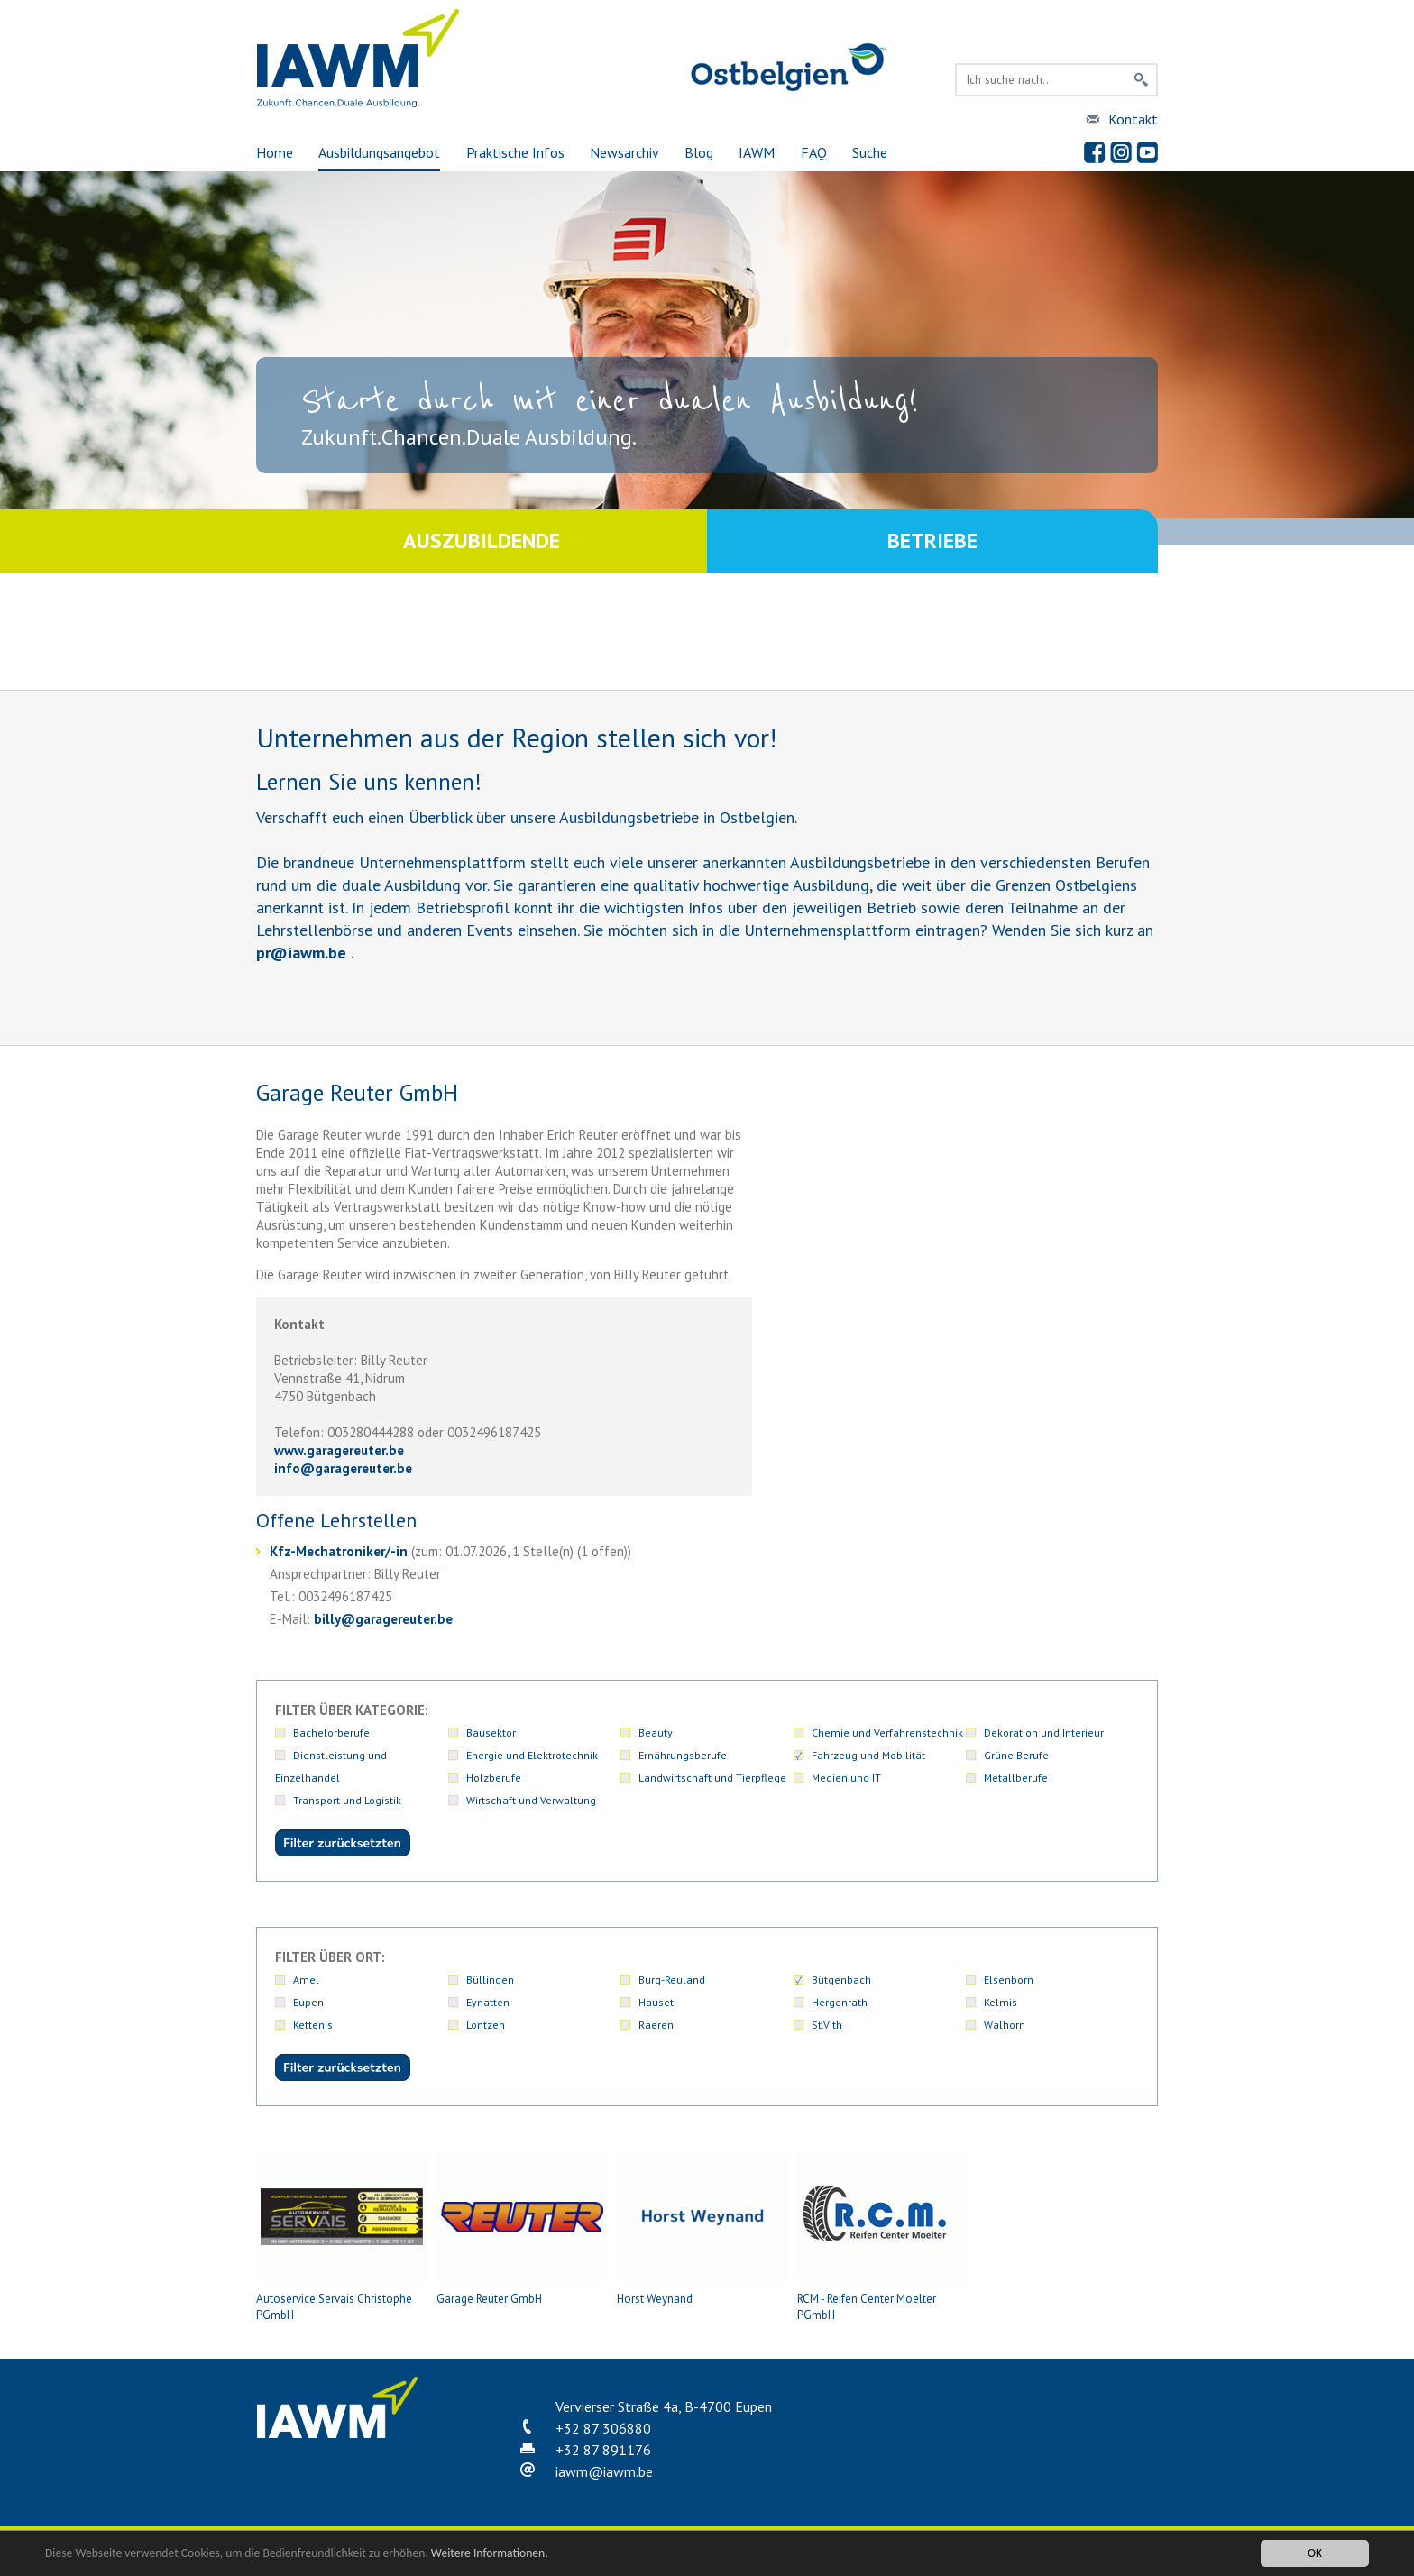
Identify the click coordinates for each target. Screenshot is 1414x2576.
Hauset (656, 2002)
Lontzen (485, 2024)
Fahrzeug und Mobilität (868, 1755)
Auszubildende (481, 541)
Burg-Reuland (671, 1979)
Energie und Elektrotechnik (532, 1755)
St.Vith (827, 2024)
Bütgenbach (841, 1979)
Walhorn (1004, 2024)
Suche (869, 152)
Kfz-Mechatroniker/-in (339, 1551)
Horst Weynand (702, 2228)
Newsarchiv (624, 152)
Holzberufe (493, 1777)
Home (274, 152)
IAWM (757, 152)
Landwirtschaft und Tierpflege (712, 1777)
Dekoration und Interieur (1044, 1732)
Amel (306, 1979)
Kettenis (313, 2024)
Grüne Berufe (1016, 1755)
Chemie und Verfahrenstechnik (887, 1732)
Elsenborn (1008, 1979)
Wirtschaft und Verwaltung (531, 1800)
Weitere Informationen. (489, 2554)
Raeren (656, 2024)
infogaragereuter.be (343, 1468)
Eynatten (488, 2002)
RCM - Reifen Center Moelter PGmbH (883, 2237)
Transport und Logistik (347, 1800)
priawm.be (301, 952)
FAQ (814, 152)
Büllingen (490, 1979)
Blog (698, 152)
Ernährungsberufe (682, 1755)
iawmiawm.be (604, 2471)
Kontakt (1133, 119)
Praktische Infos (515, 152)
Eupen (308, 2002)
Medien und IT (846, 1777)
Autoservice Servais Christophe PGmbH (341, 2237)
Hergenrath (840, 2002)
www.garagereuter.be (339, 1450)
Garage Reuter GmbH (522, 2228)
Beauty (655, 1732)
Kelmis (1000, 2002)
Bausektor (491, 1732)
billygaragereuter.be (383, 1618)
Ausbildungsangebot (379, 152)
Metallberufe (1016, 1777)
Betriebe (932, 541)
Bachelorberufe (331, 1732)
